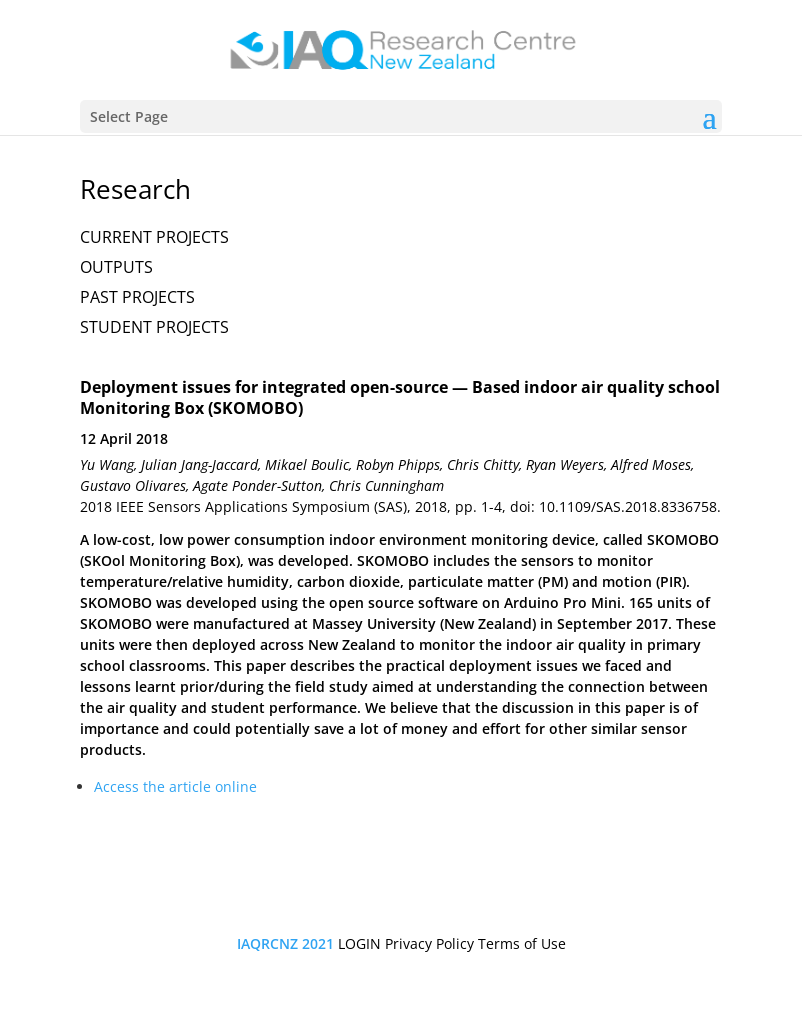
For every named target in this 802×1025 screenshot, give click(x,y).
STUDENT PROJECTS (154, 327)
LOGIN (359, 943)
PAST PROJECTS (137, 297)
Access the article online (175, 786)
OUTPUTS (116, 267)
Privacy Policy (429, 943)
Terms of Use (522, 943)
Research (135, 189)
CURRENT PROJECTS (154, 237)
